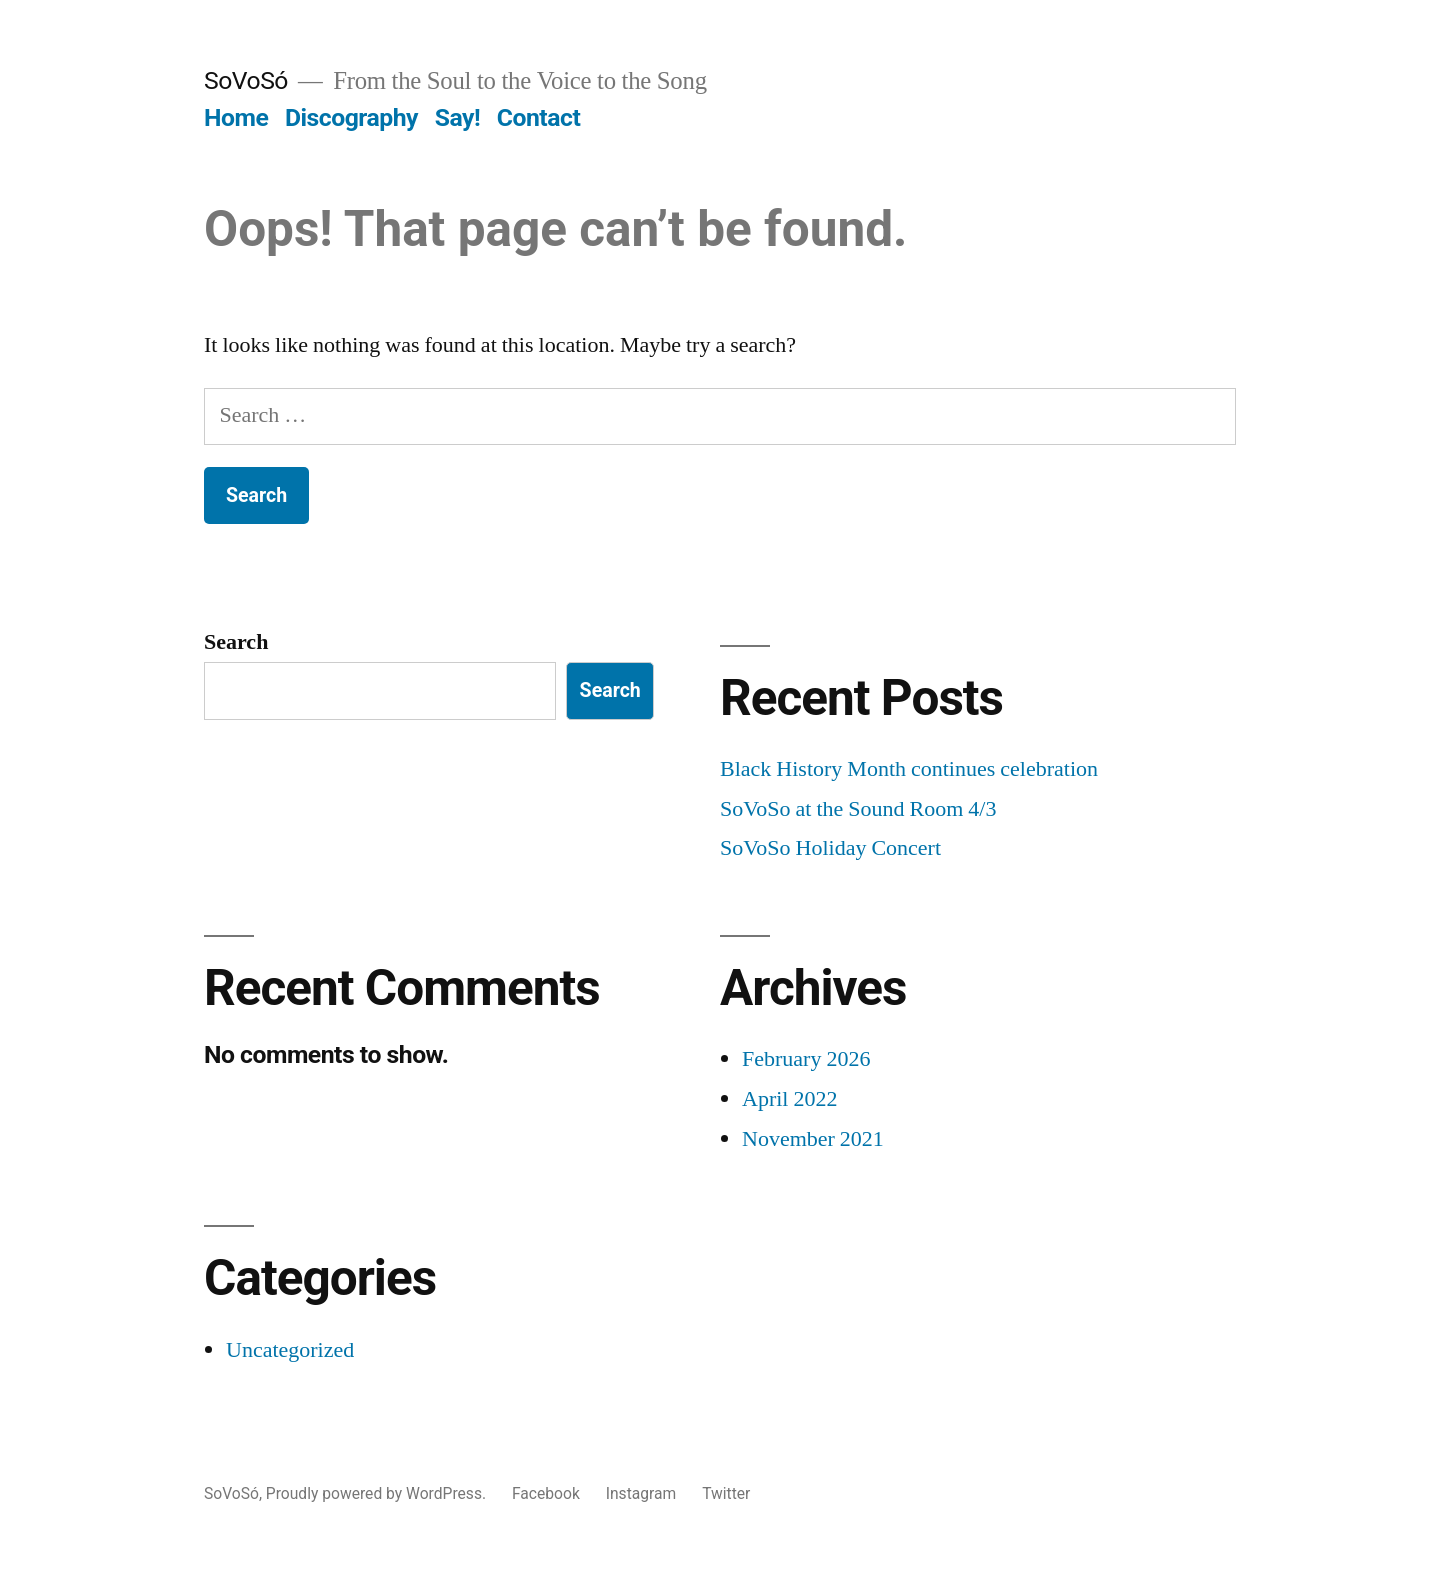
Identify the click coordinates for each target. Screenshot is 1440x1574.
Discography (351, 117)
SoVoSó (246, 80)
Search (236, 642)
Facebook (546, 1493)
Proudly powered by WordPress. (378, 1493)
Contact (538, 117)
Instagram (641, 1493)
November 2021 (813, 1139)
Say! (457, 117)
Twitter (726, 1493)
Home (236, 117)
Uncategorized (290, 1350)
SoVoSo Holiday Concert (830, 848)
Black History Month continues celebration (909, 769)
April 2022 (789, 1099)
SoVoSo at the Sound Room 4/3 (858, 809)
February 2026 (806, 1059)
